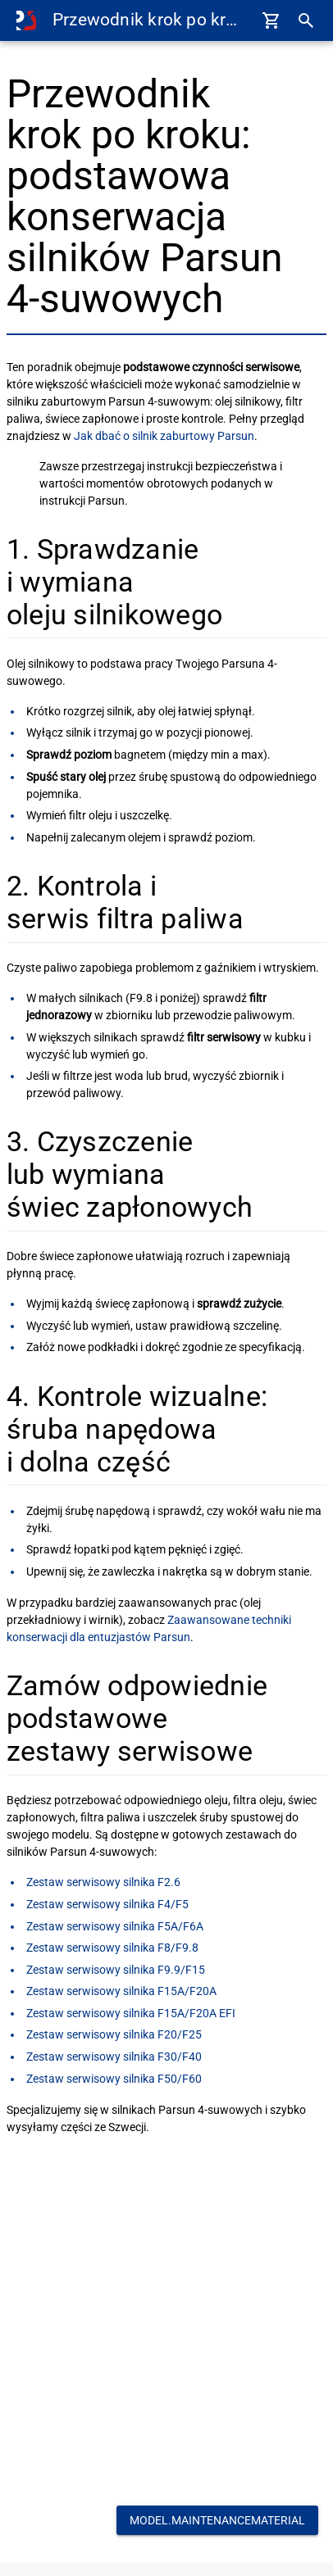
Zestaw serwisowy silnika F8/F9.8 (112, 1947)
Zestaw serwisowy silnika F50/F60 (114, 2078)
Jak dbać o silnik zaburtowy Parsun (164, 435)
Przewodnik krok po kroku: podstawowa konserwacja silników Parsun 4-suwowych (148, 19)
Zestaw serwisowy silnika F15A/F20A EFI (130, 2013)
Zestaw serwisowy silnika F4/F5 (107, 1904)
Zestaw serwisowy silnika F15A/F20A (121, 1991)
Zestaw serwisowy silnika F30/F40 (114, 2056)
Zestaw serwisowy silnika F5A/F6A (114, 1926)
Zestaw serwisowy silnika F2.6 (103, 1882)
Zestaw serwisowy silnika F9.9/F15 (115, 1969)
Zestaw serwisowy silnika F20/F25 (114, 2034)
